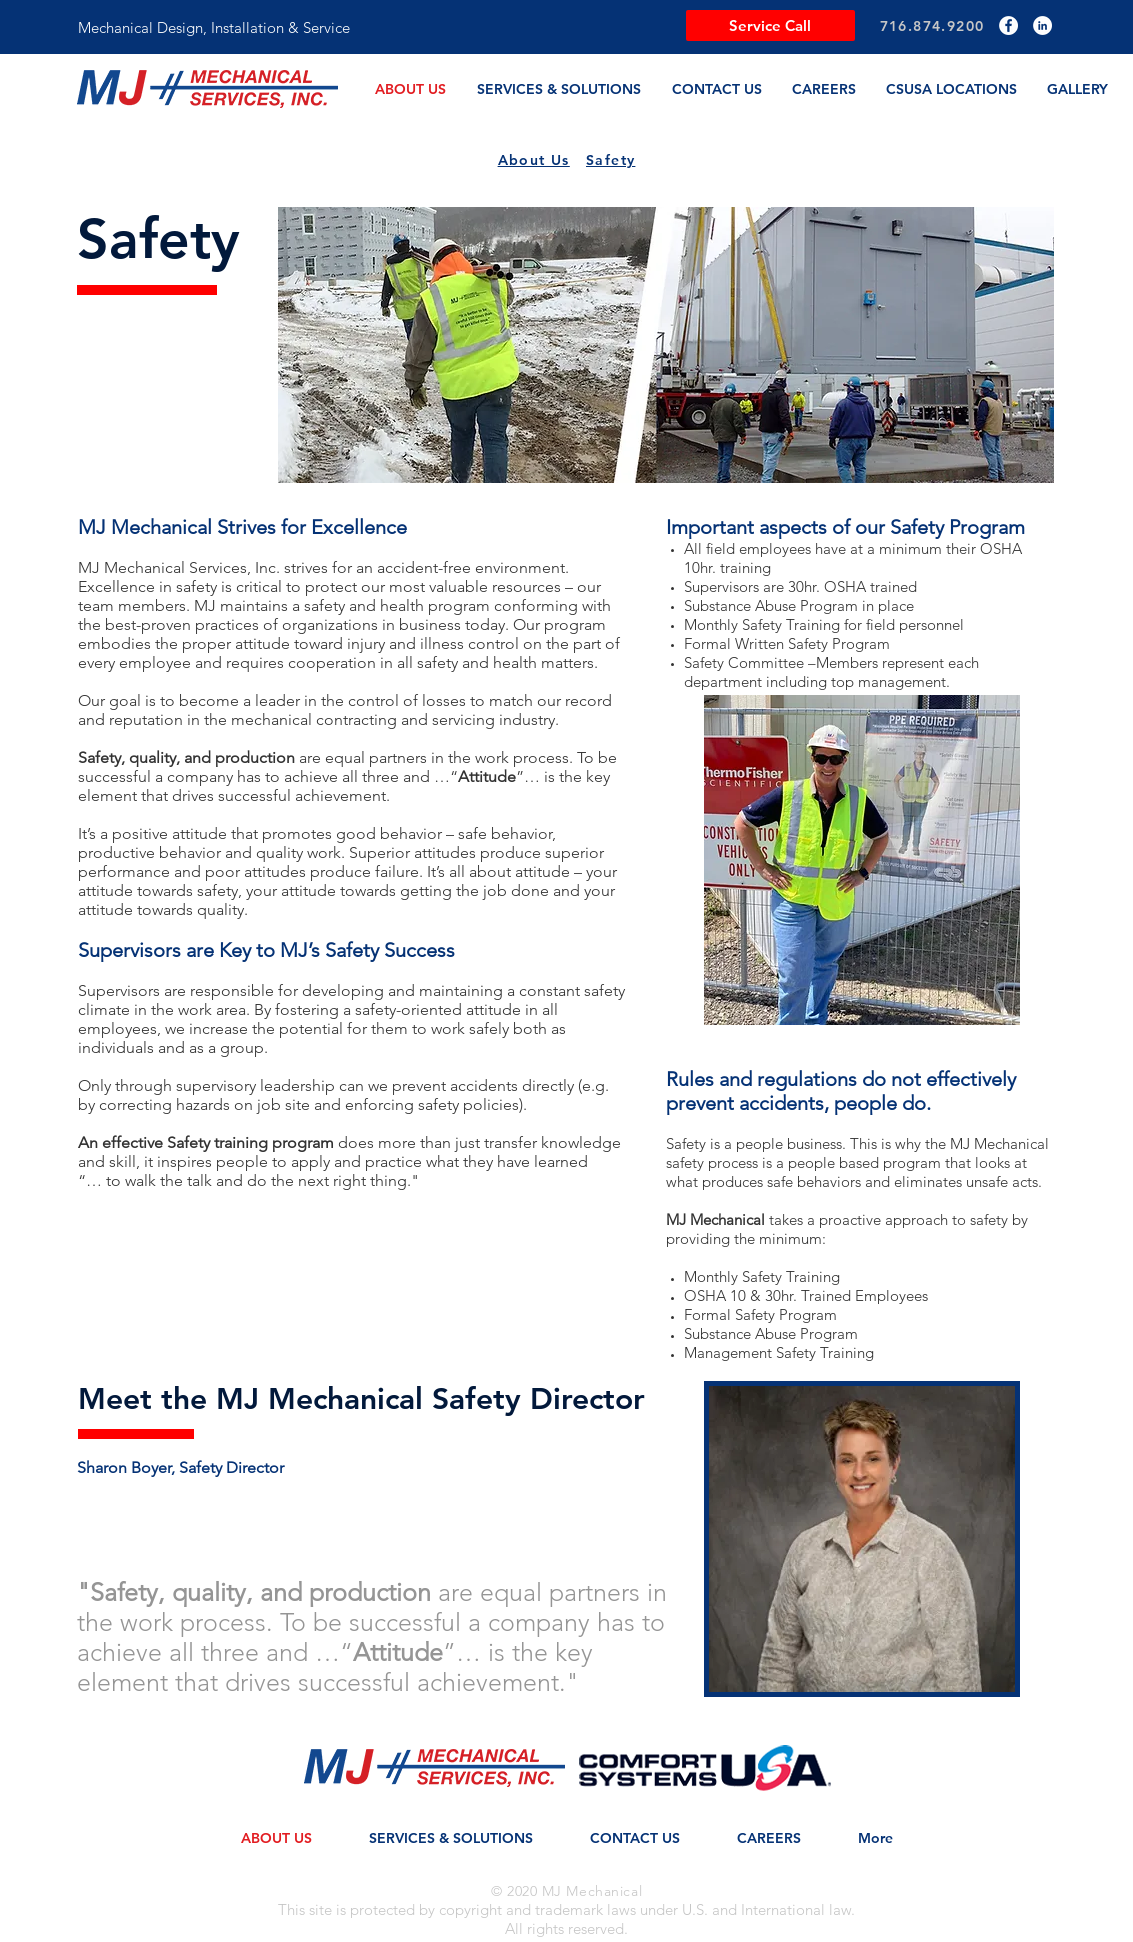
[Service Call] (770, 25)
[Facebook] (1008, 25)
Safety (610, 160)
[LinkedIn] (1042, 25)
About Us (534, 160)
